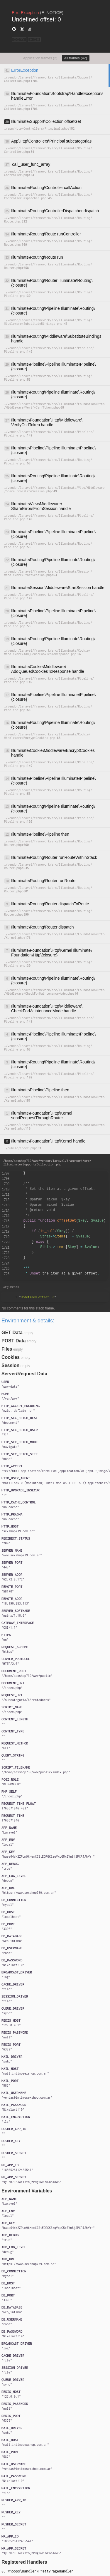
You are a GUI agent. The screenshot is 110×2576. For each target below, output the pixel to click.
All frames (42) (75, 58)
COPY (19, 39)
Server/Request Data (24, 1373)
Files (6, 1348)
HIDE (34, 39)
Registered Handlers (24, 2562)
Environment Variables (26, 2190)
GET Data (12, 1332)
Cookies (10, 1357)
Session (10, 1365)
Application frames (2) (40, 58)
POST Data (13, 1340)
